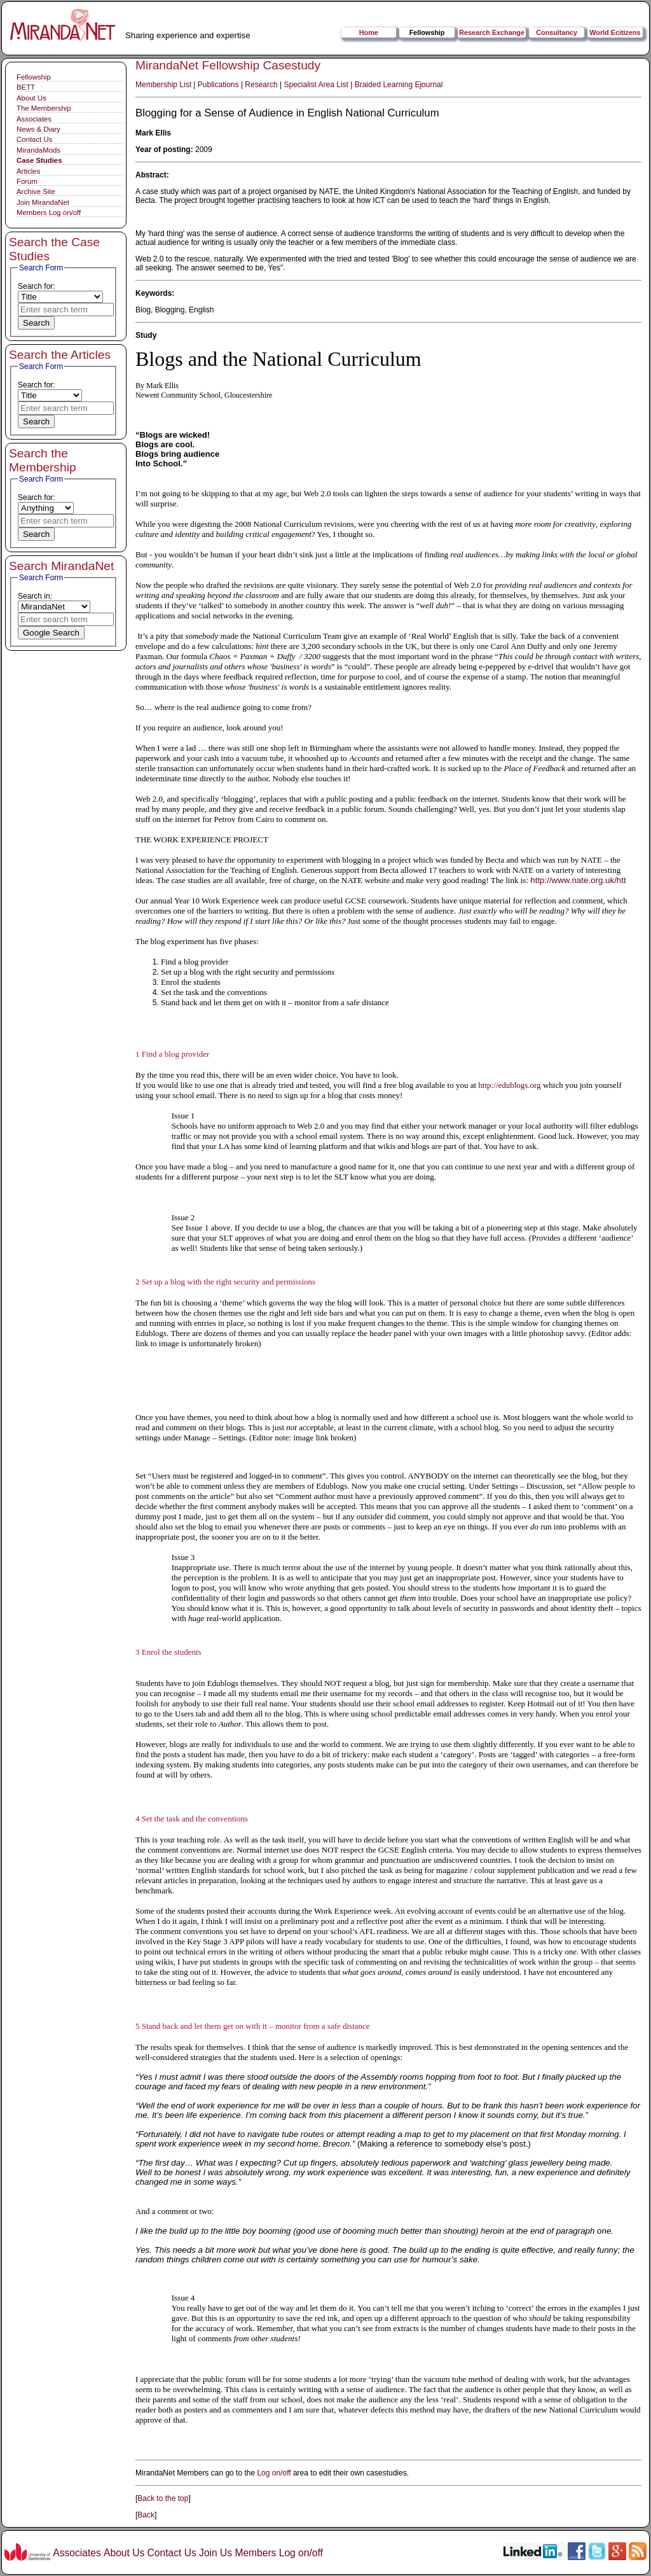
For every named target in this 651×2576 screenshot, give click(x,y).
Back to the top (162, 2498)
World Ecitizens (614, 32)
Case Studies (39, 160)
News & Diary (38, 129)
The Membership (44, 108)
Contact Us (34, 139)
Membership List (163, 84)
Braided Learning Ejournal (399, 84)
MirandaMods (38, 150)
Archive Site (36, 191)
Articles (28, 171)
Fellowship (427, 32)
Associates (34, 119)
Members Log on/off (49, 212)
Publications (218, 84)
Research (261, 84)
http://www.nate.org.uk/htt (578, 880)
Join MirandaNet (43, 202)
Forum (27, 181)
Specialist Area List (316, 84)
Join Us (215, 2552)
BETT (26, 87)
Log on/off (274, 2472)
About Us (31, 98)
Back (145, 2514)
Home (368, 32)
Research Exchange (491, 32)
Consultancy (556, 32)
